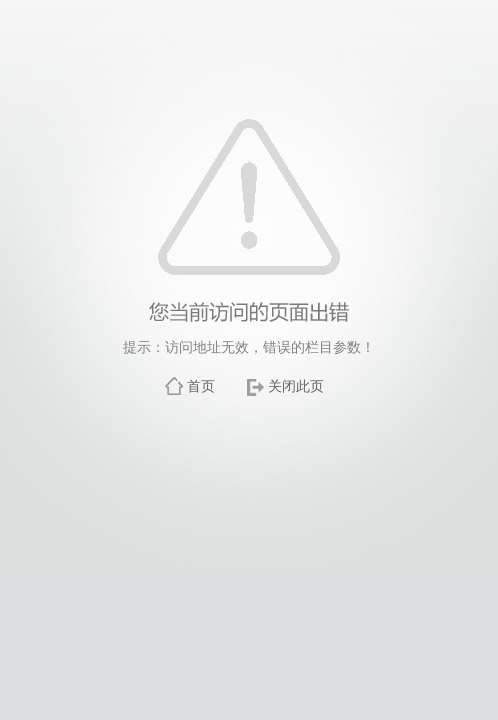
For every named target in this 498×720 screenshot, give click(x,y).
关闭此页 (296, 386)
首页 (201, 386)
